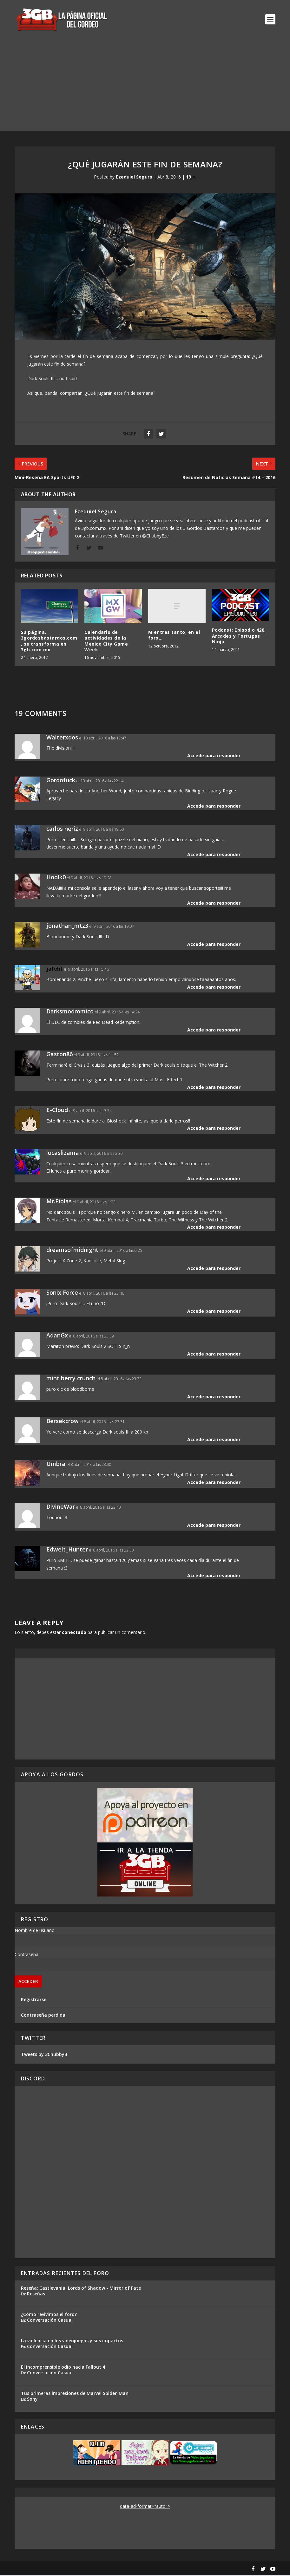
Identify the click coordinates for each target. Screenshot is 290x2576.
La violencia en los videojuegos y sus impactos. (72, 2341)
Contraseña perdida (43, 2016)
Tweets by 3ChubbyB (44, 2055)
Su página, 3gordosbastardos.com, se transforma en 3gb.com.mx (49, 641)
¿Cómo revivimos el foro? (49, 2315)
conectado (74, 1633)
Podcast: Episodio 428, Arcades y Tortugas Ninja (239, 636)
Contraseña (26, 1955)
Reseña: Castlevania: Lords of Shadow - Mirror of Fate (81, 2289)
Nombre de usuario (35, 1931)
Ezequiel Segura (134, 177)
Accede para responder (214, 756)
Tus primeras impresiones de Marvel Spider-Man (75, 2394)
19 (191, 177)
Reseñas (36, 2294)
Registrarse (33, 2000)
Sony (32, 2400)
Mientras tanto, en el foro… (174, 635)
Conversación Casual (50, 2321)
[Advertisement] (145, 86)
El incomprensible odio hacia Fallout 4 (63, 2368)
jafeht (54, 969)
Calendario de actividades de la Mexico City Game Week (106, 641)
